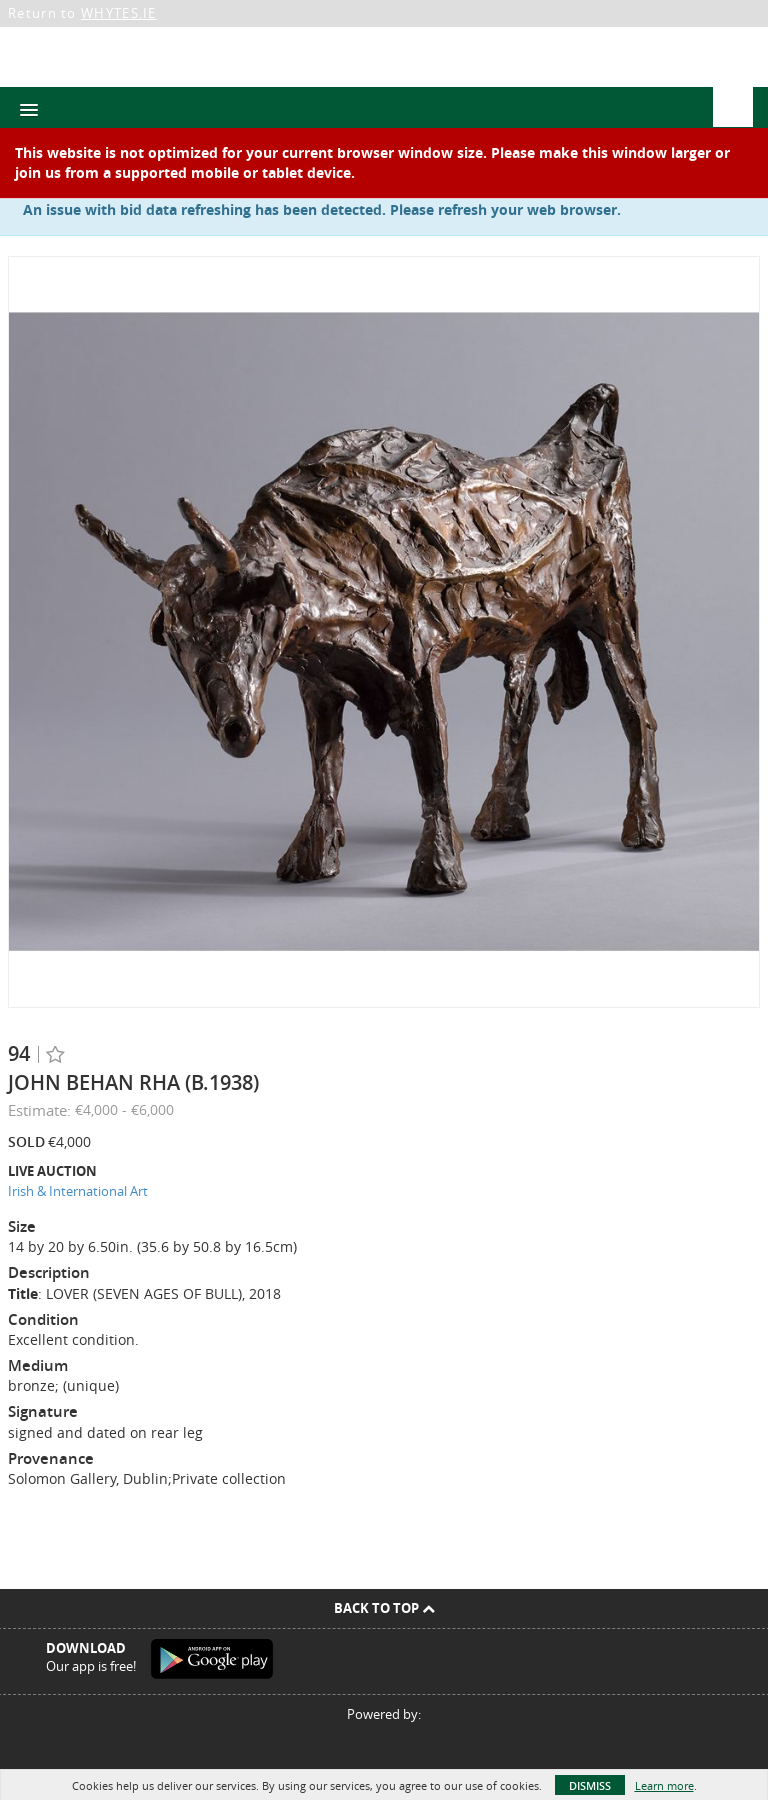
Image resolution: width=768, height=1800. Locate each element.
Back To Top (384, 1608)
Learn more (664, 1785)
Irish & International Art (78, 1191)
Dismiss (590, 1785)
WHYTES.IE (119, 13)
